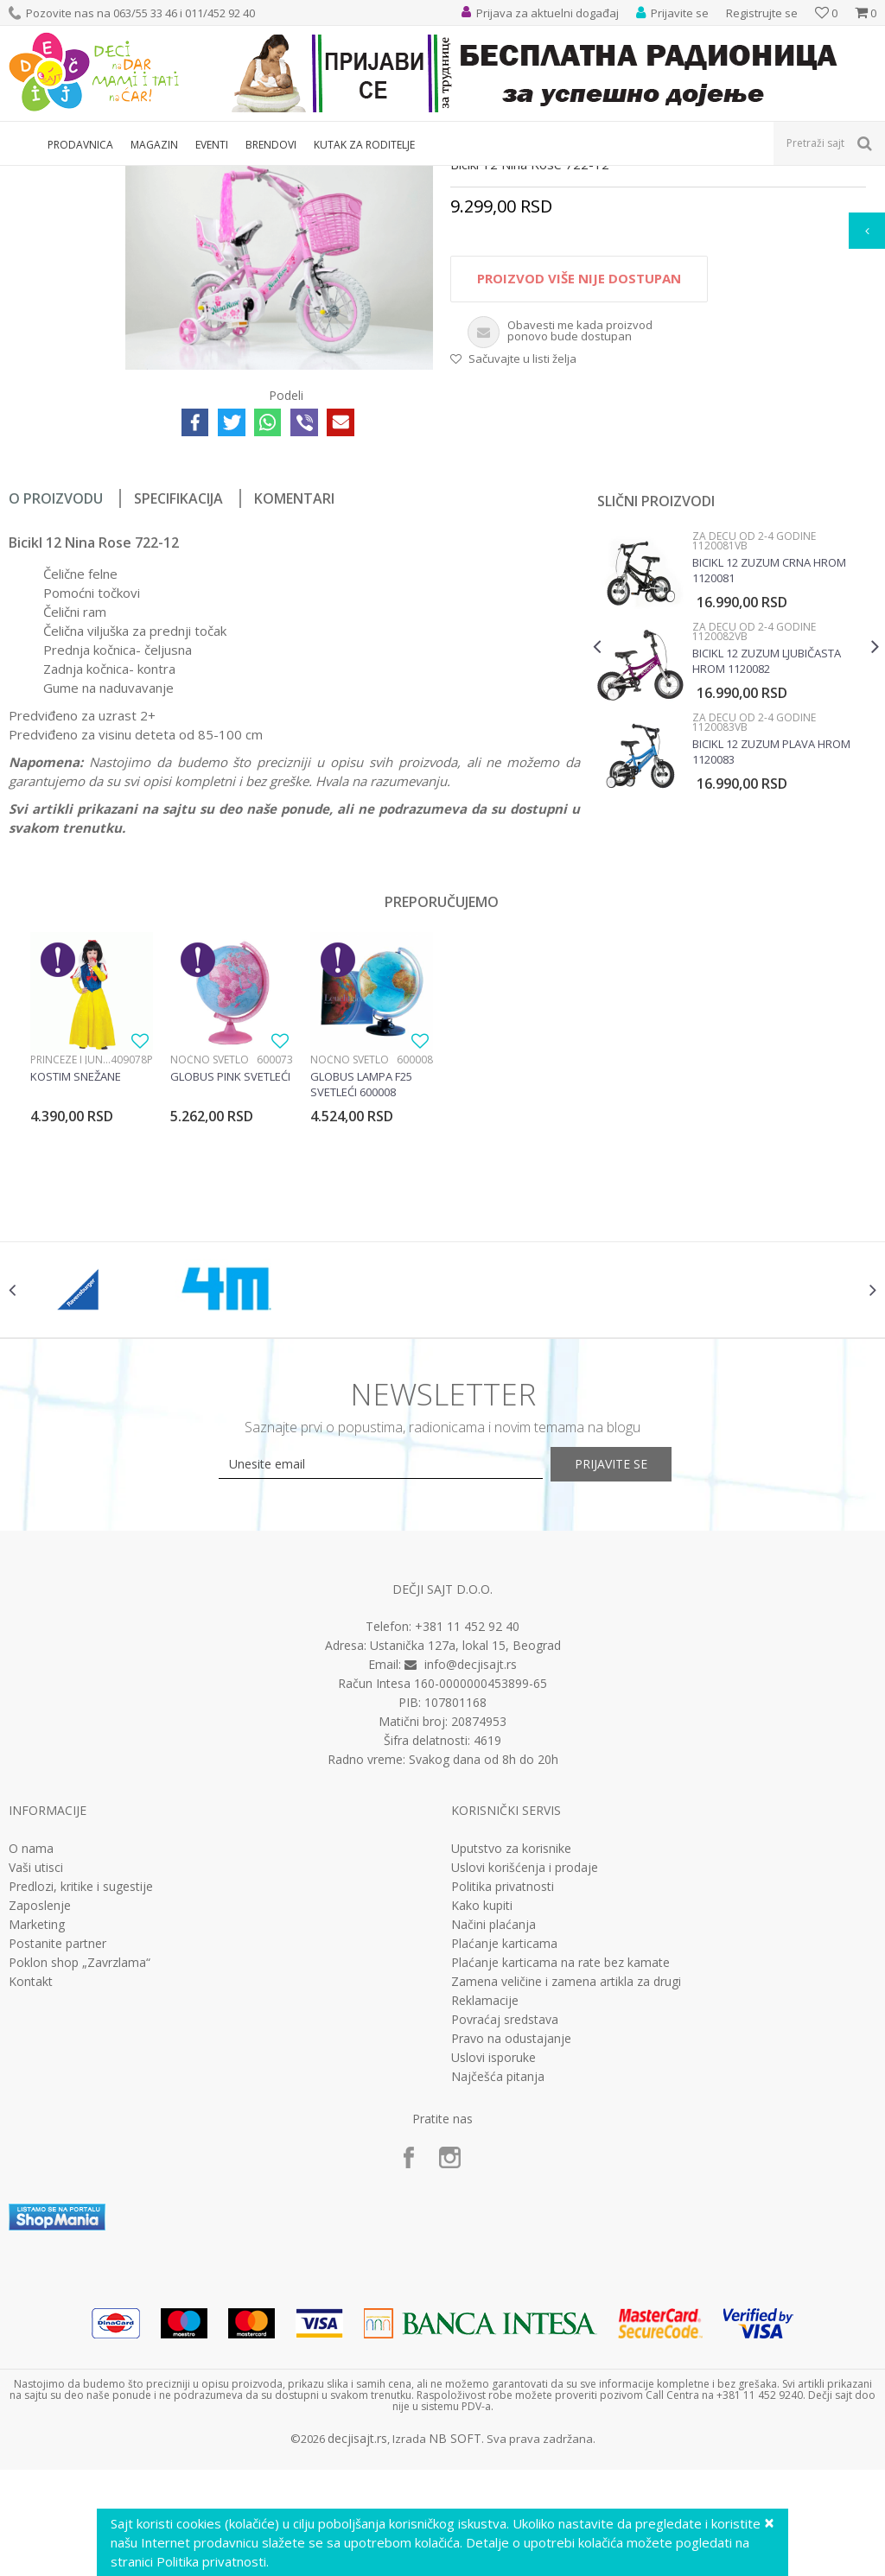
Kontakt (31, 2182)
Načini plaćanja (493, 2125)
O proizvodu (56, 678)
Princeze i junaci (70, 1239)
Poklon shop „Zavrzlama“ (79, 2163)
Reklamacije (485, 2201)
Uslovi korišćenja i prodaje (524, 2068)
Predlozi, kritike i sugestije (81, 2087)
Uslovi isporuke (493, 2258)
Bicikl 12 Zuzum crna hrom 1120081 (767, 749)
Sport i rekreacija (165, 176)
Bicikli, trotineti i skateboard (287, 176)
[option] (733, 847)
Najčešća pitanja (497, 2277)
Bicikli (381, 176)
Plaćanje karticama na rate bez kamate (560, 2163)
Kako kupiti (482, 2106)
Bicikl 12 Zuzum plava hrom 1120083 (770, 931)
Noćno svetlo (209, 1239)
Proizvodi (88, 176)
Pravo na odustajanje (511, 2239)
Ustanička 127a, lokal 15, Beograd (465, 1846)
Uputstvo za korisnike (511, 2049)
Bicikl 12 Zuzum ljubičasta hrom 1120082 (765, 840)
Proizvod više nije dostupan (578, 458)
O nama (31, 2049)
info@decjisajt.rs (470, 1865)
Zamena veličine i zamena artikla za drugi (566, 2182)
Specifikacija (178, 678)
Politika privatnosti (502, 2087)
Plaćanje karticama (504, 2144)
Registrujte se (762, 13)
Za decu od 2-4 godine (463, 176)
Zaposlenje (40, 2106)
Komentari (294, 678)
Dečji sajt (31, 176)
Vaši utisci (36, 2068)
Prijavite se (632, 1664)
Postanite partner (57, 2144)
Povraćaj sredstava (504, 2220)
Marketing (37, 2125)
